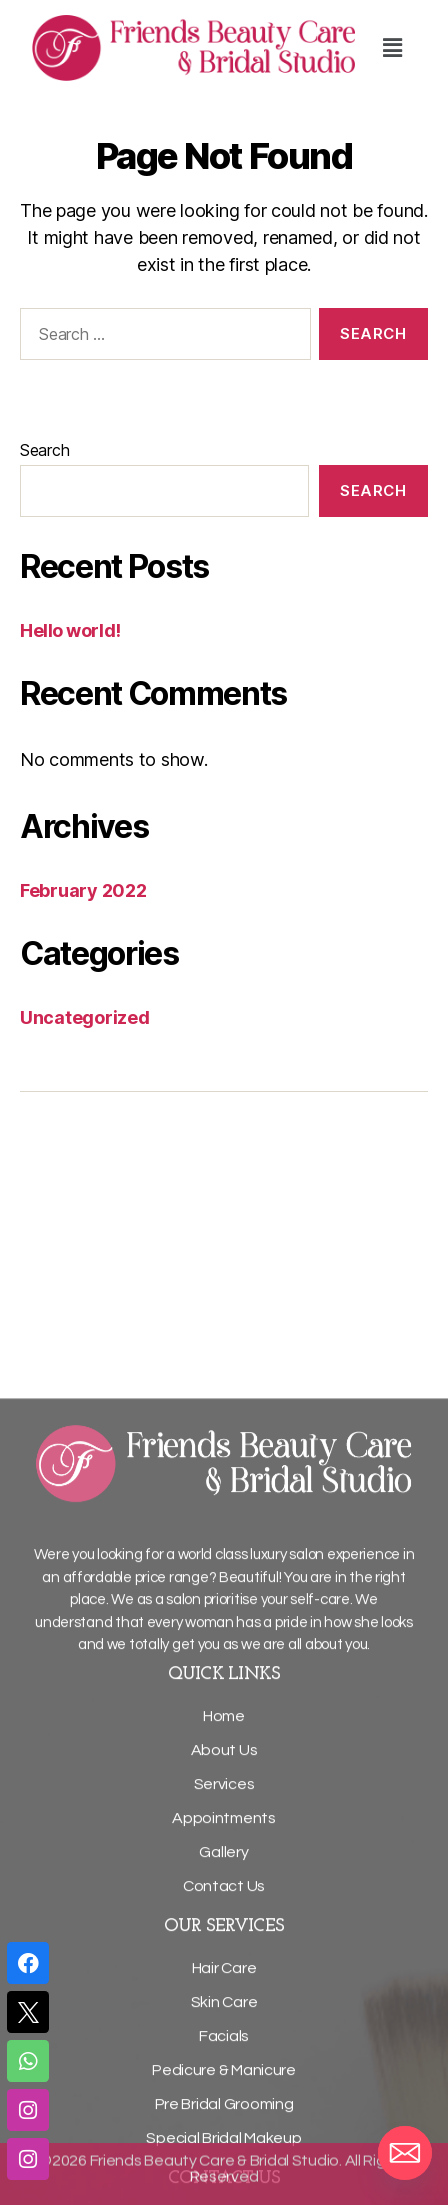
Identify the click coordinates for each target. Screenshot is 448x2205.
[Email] (405, 2153)
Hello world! (70, 630)
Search (44, 450)
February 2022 (83, 890)
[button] (392, 47)
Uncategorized (85, 1017)
